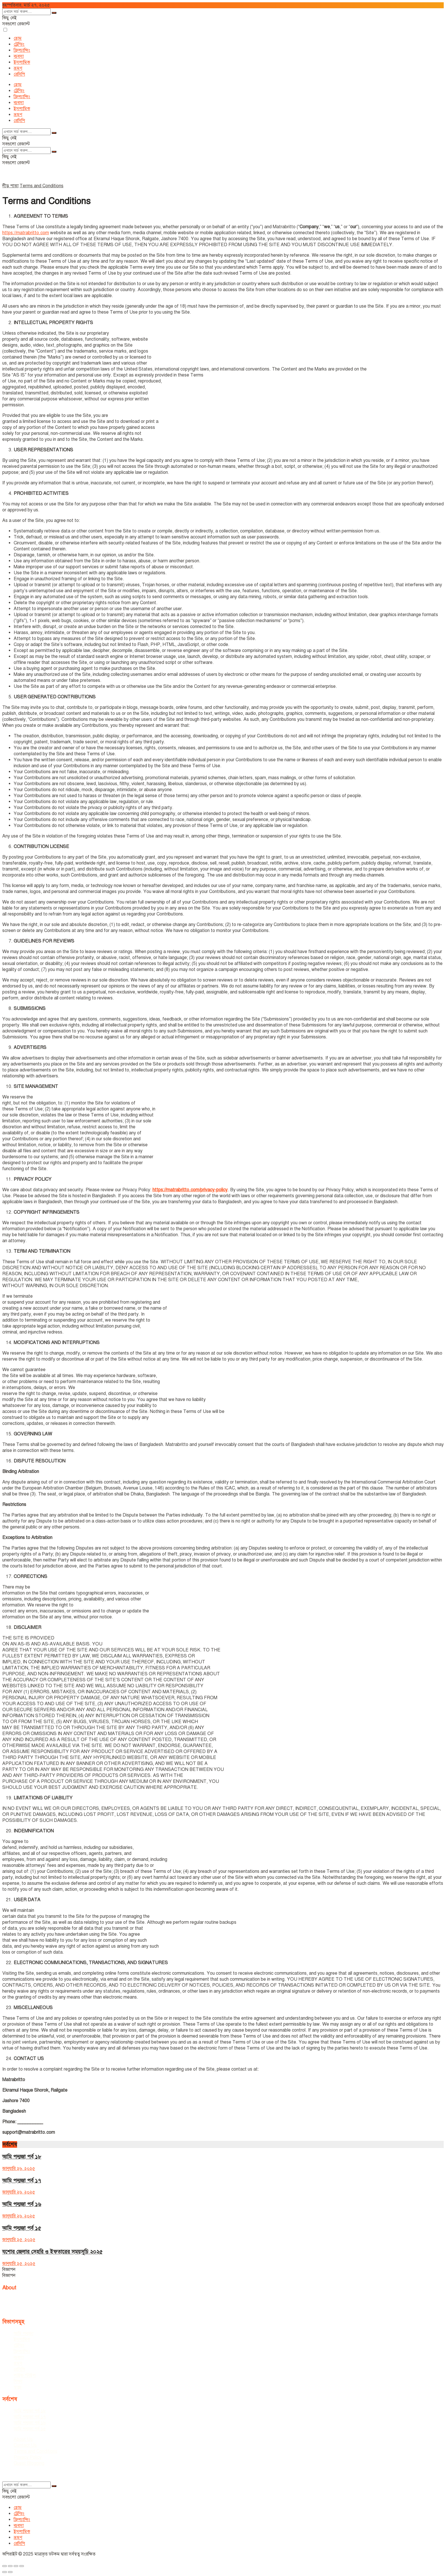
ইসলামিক (22, 62)
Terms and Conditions (41, 186)
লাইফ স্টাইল (25, 2375)
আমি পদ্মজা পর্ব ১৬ (21, 2204)
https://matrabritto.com (25, 233)
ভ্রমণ (18, 68)
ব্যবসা (19, 56)
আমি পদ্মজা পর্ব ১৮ (21, 2156)
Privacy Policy (28, 2457)
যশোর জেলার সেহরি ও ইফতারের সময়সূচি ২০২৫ (52, 2251)
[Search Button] (54, 13)
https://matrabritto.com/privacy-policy (190, 1190)
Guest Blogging (29, 2463)
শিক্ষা (18, 2381)
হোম (18, 38)
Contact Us (25, 2445)
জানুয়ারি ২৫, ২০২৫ (18, 2239)
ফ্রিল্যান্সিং (22, 50)
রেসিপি (19, 74)
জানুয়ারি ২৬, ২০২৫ (18, 2168)
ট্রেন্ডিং (19, 44)
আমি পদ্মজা (23, 2333)
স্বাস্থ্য (18, 2387)
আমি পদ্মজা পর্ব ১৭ (21, 2180)
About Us (23, 2439)
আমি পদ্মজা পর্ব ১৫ (21, 2228)
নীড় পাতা (10, 186)
